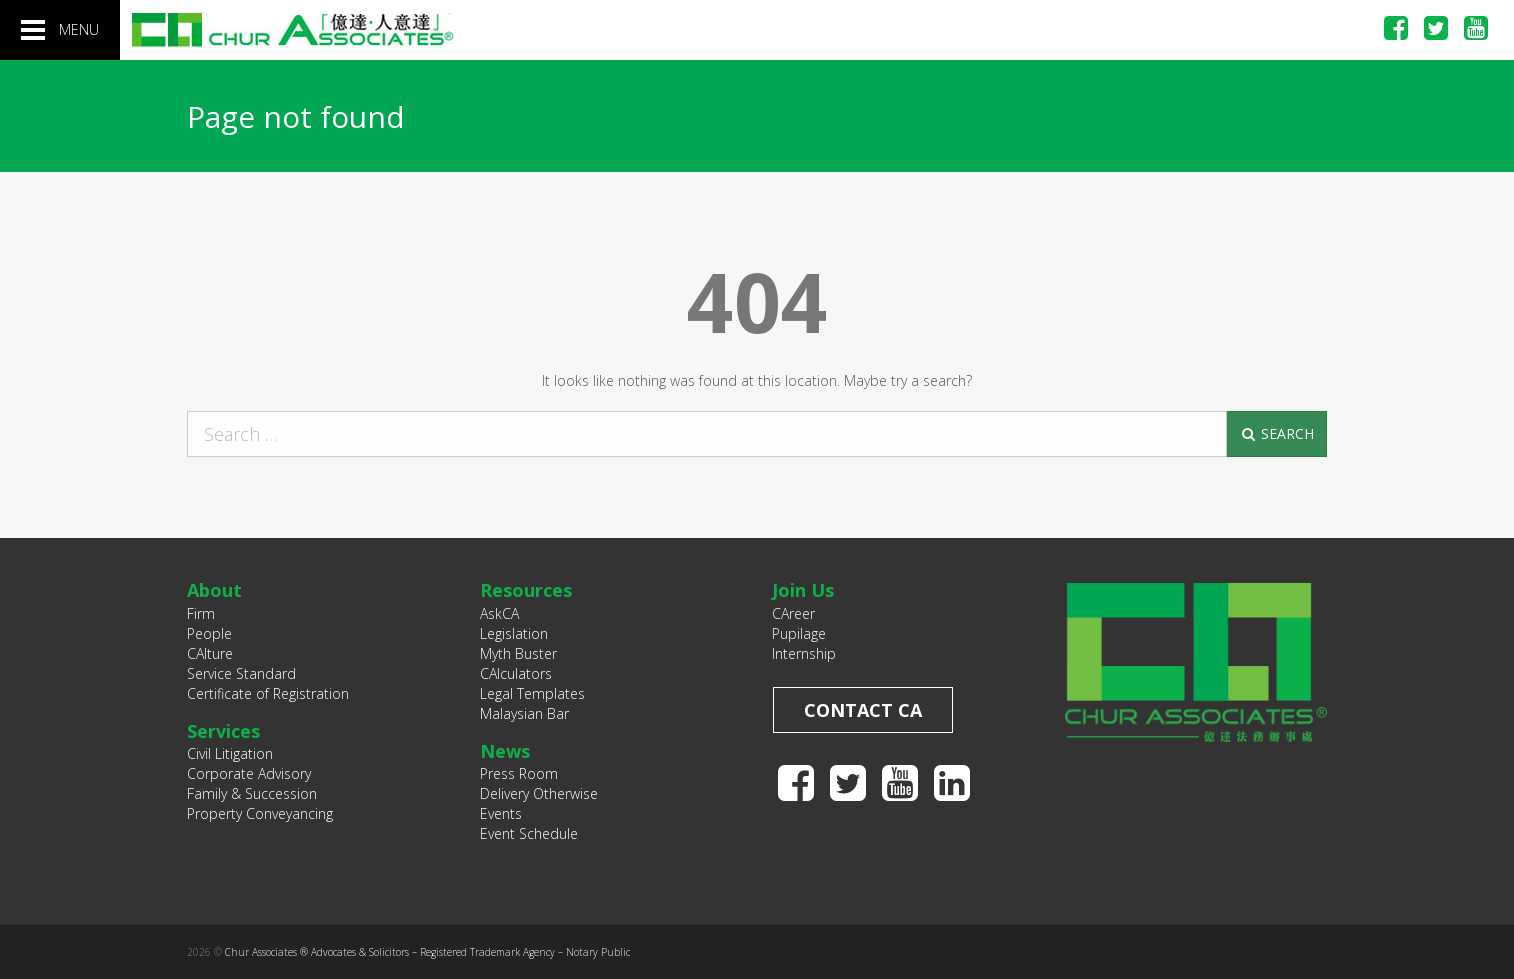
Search (1276, 433)
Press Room (519, 773)
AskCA (499, 613)
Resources (526, 590)
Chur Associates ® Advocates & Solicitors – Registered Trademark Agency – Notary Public (427, 952)
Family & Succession (252, 793)
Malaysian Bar (524, 713)
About (214, 590)
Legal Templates (532, 693)
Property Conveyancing (260, 813)
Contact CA (863, 710)
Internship (804, 653)
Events (501, 813)
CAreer (793, 613)
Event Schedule (529, 833)
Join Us (803, 590)
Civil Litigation (230, 753)
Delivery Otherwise (539, 793)
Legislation (514, 633)
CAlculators (516, 673)
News (505, 751)
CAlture (210, 653)
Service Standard (241, 673)
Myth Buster (518, 653)
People (209, 633)
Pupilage (799, 633)
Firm (201, 613)
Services (223, 731)
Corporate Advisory (249, 773)
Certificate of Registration (268, 693)
